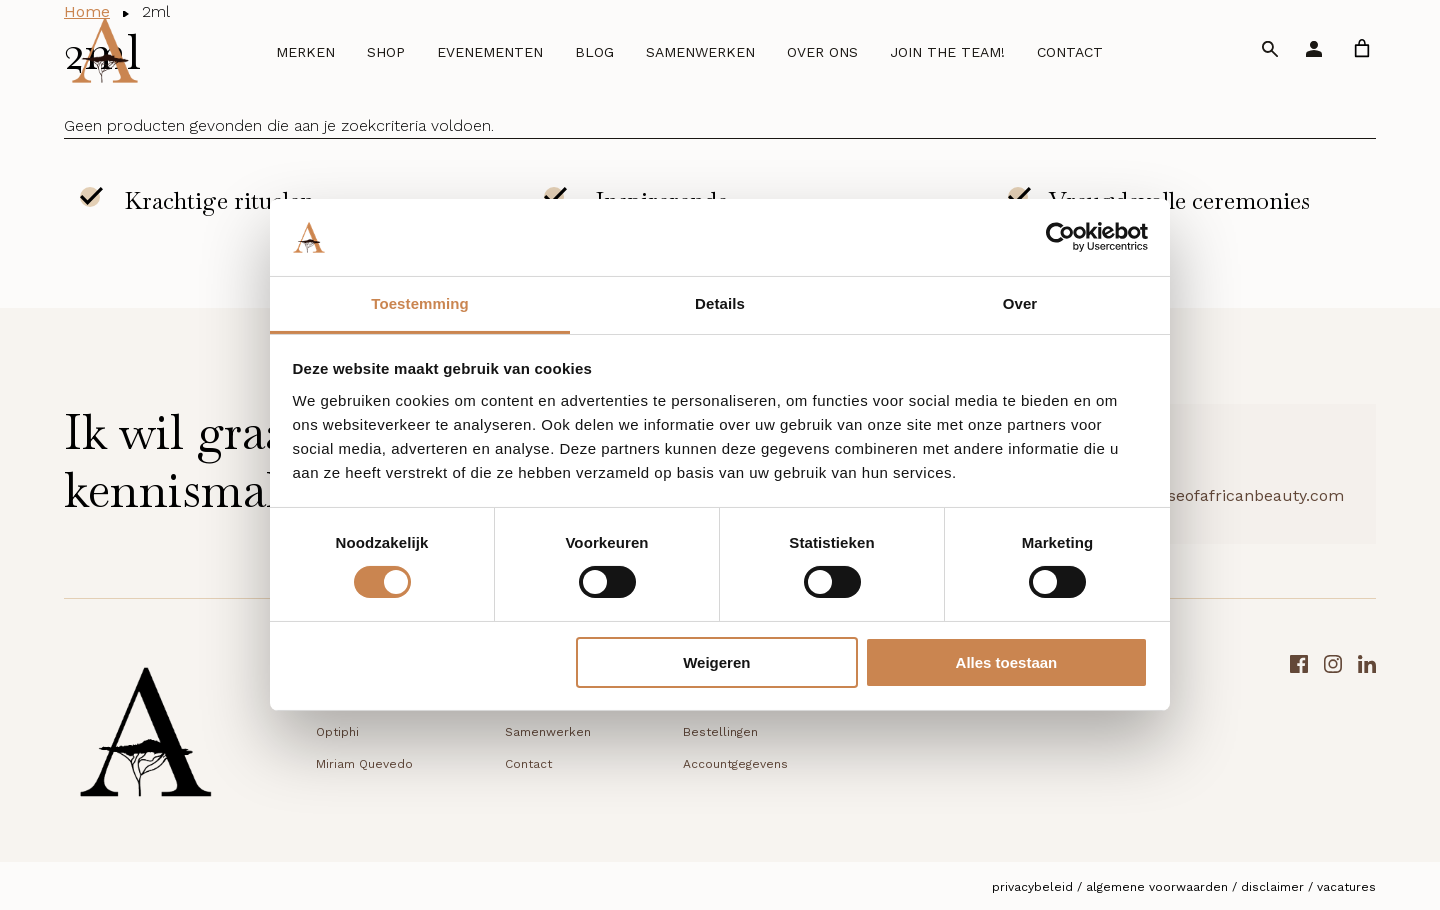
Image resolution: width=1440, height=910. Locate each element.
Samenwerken (700, 52)
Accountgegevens (735, 764)
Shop (386, 52)
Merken (305, 52)
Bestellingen (720, 732)
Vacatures (1346, 887)
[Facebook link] (1299, 738)
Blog (594, 52)
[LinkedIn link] (1367, 738)
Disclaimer (1272, 887)
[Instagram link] (1333, 738)
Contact (1070, 52)
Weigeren (716, 662)
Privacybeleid (1032, 887)
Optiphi (337, 732)
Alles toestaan (1007, 662)
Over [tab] (1020, 303)
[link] (1362, 48)
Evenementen (490, 52)
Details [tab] (720, 303)
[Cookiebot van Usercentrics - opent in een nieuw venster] (1060, 237)
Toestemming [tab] (420, 303)
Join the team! (947, 52)
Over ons (822, 52)
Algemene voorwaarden (1157, 887)
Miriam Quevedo (364, 764)
